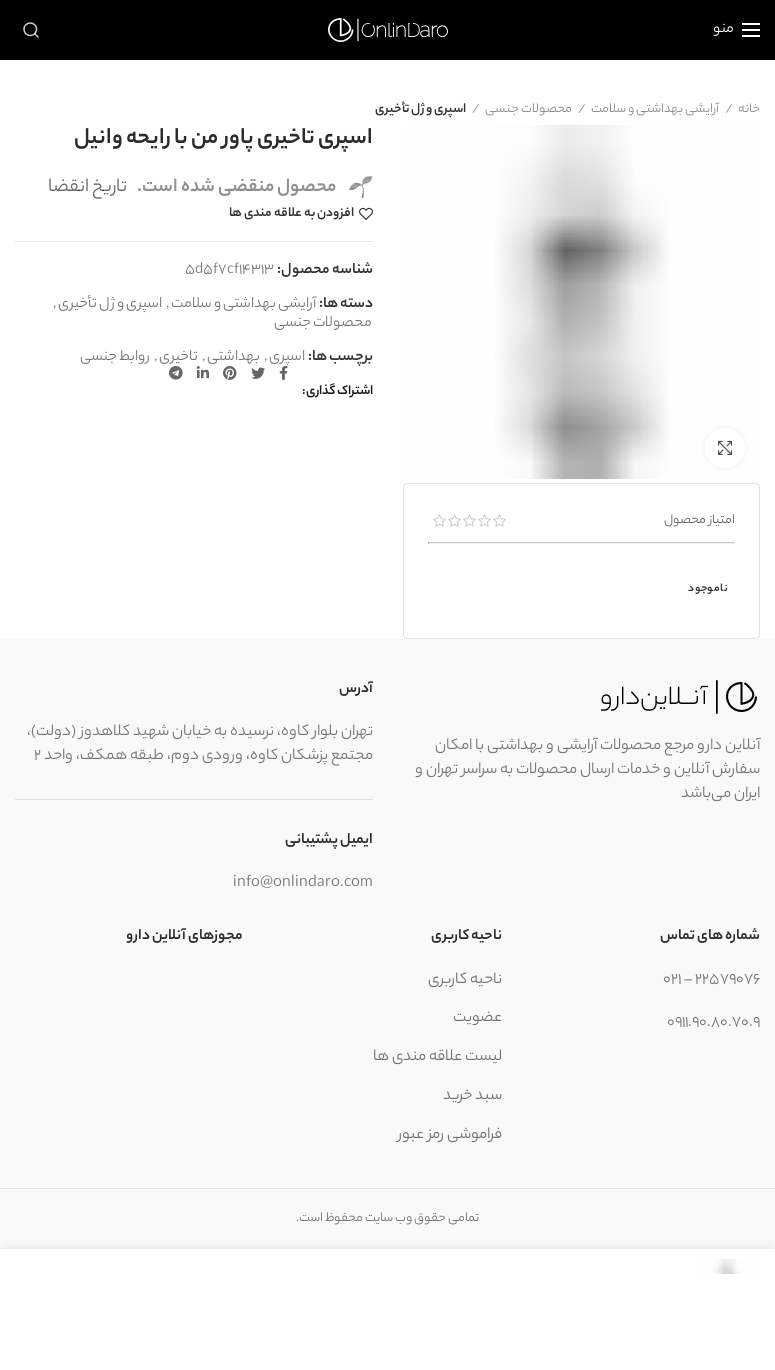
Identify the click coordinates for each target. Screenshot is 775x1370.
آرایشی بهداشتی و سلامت (655, 110)
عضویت (477, 1018)
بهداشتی (233, 358)
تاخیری (178, 358)
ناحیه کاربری (465, 980)
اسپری (287, 358)
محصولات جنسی (528, 110)
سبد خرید (472, 1096)
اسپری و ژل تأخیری (420, 110)
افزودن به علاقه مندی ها (291, 214)
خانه (749, 110)
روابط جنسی (115, 358)
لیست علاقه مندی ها (437, 1057)
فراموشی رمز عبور (450, 1135)
